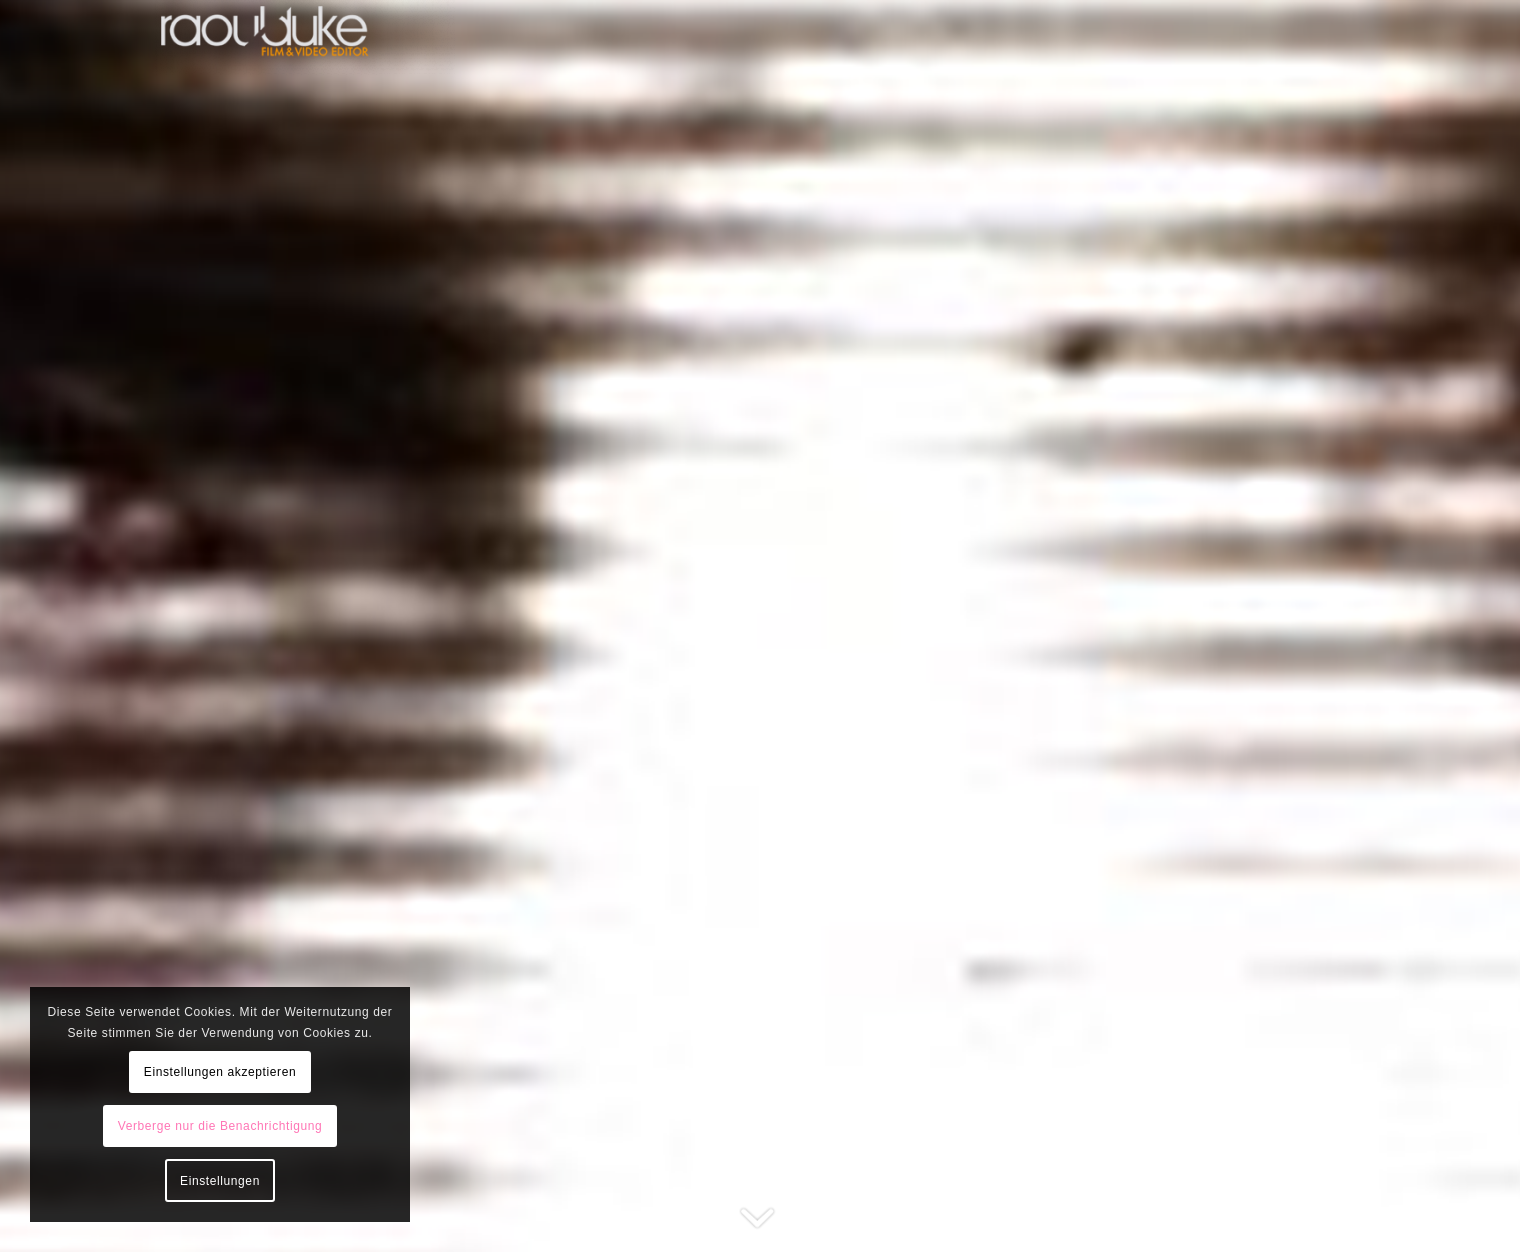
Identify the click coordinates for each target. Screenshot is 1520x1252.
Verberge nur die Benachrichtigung (220, 1126)
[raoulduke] (305, 37)
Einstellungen (220, 1181)
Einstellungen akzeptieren (220, 1072)
